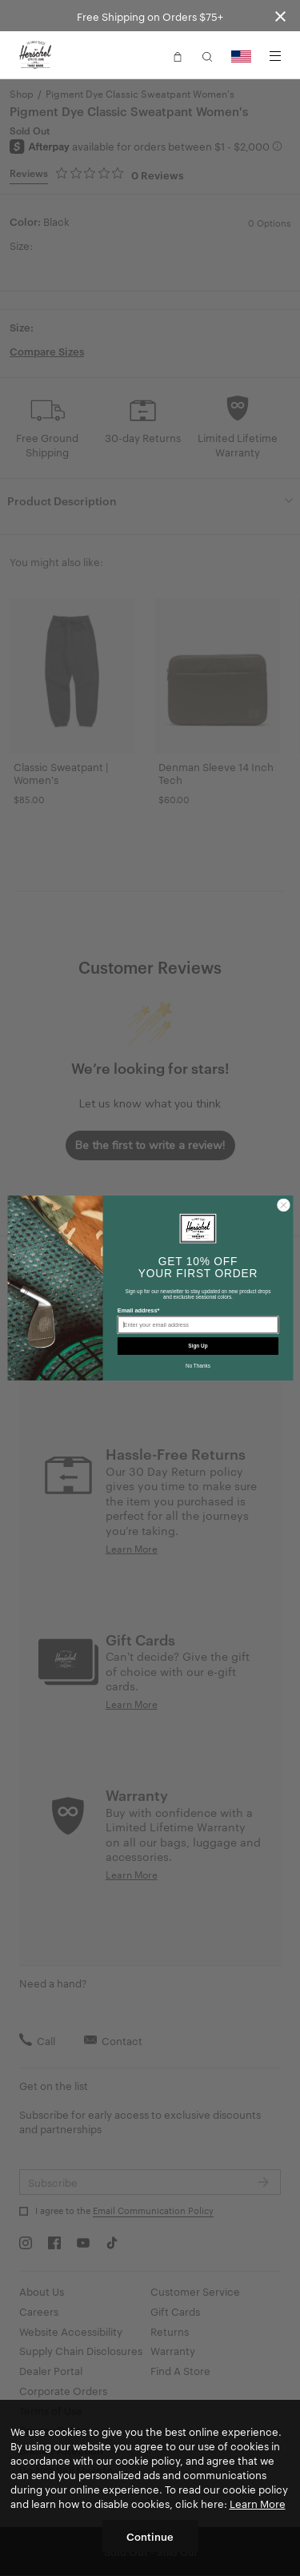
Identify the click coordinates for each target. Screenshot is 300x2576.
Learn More (258, 2503)
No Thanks (198, 1365)
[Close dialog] (283, 1205)
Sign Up (197, 1345)
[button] (177, 55)
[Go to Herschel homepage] (35, 55)
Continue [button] (150, 2536)
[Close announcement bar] (280, 15)
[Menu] (275, 56)
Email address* (137, 1310)
